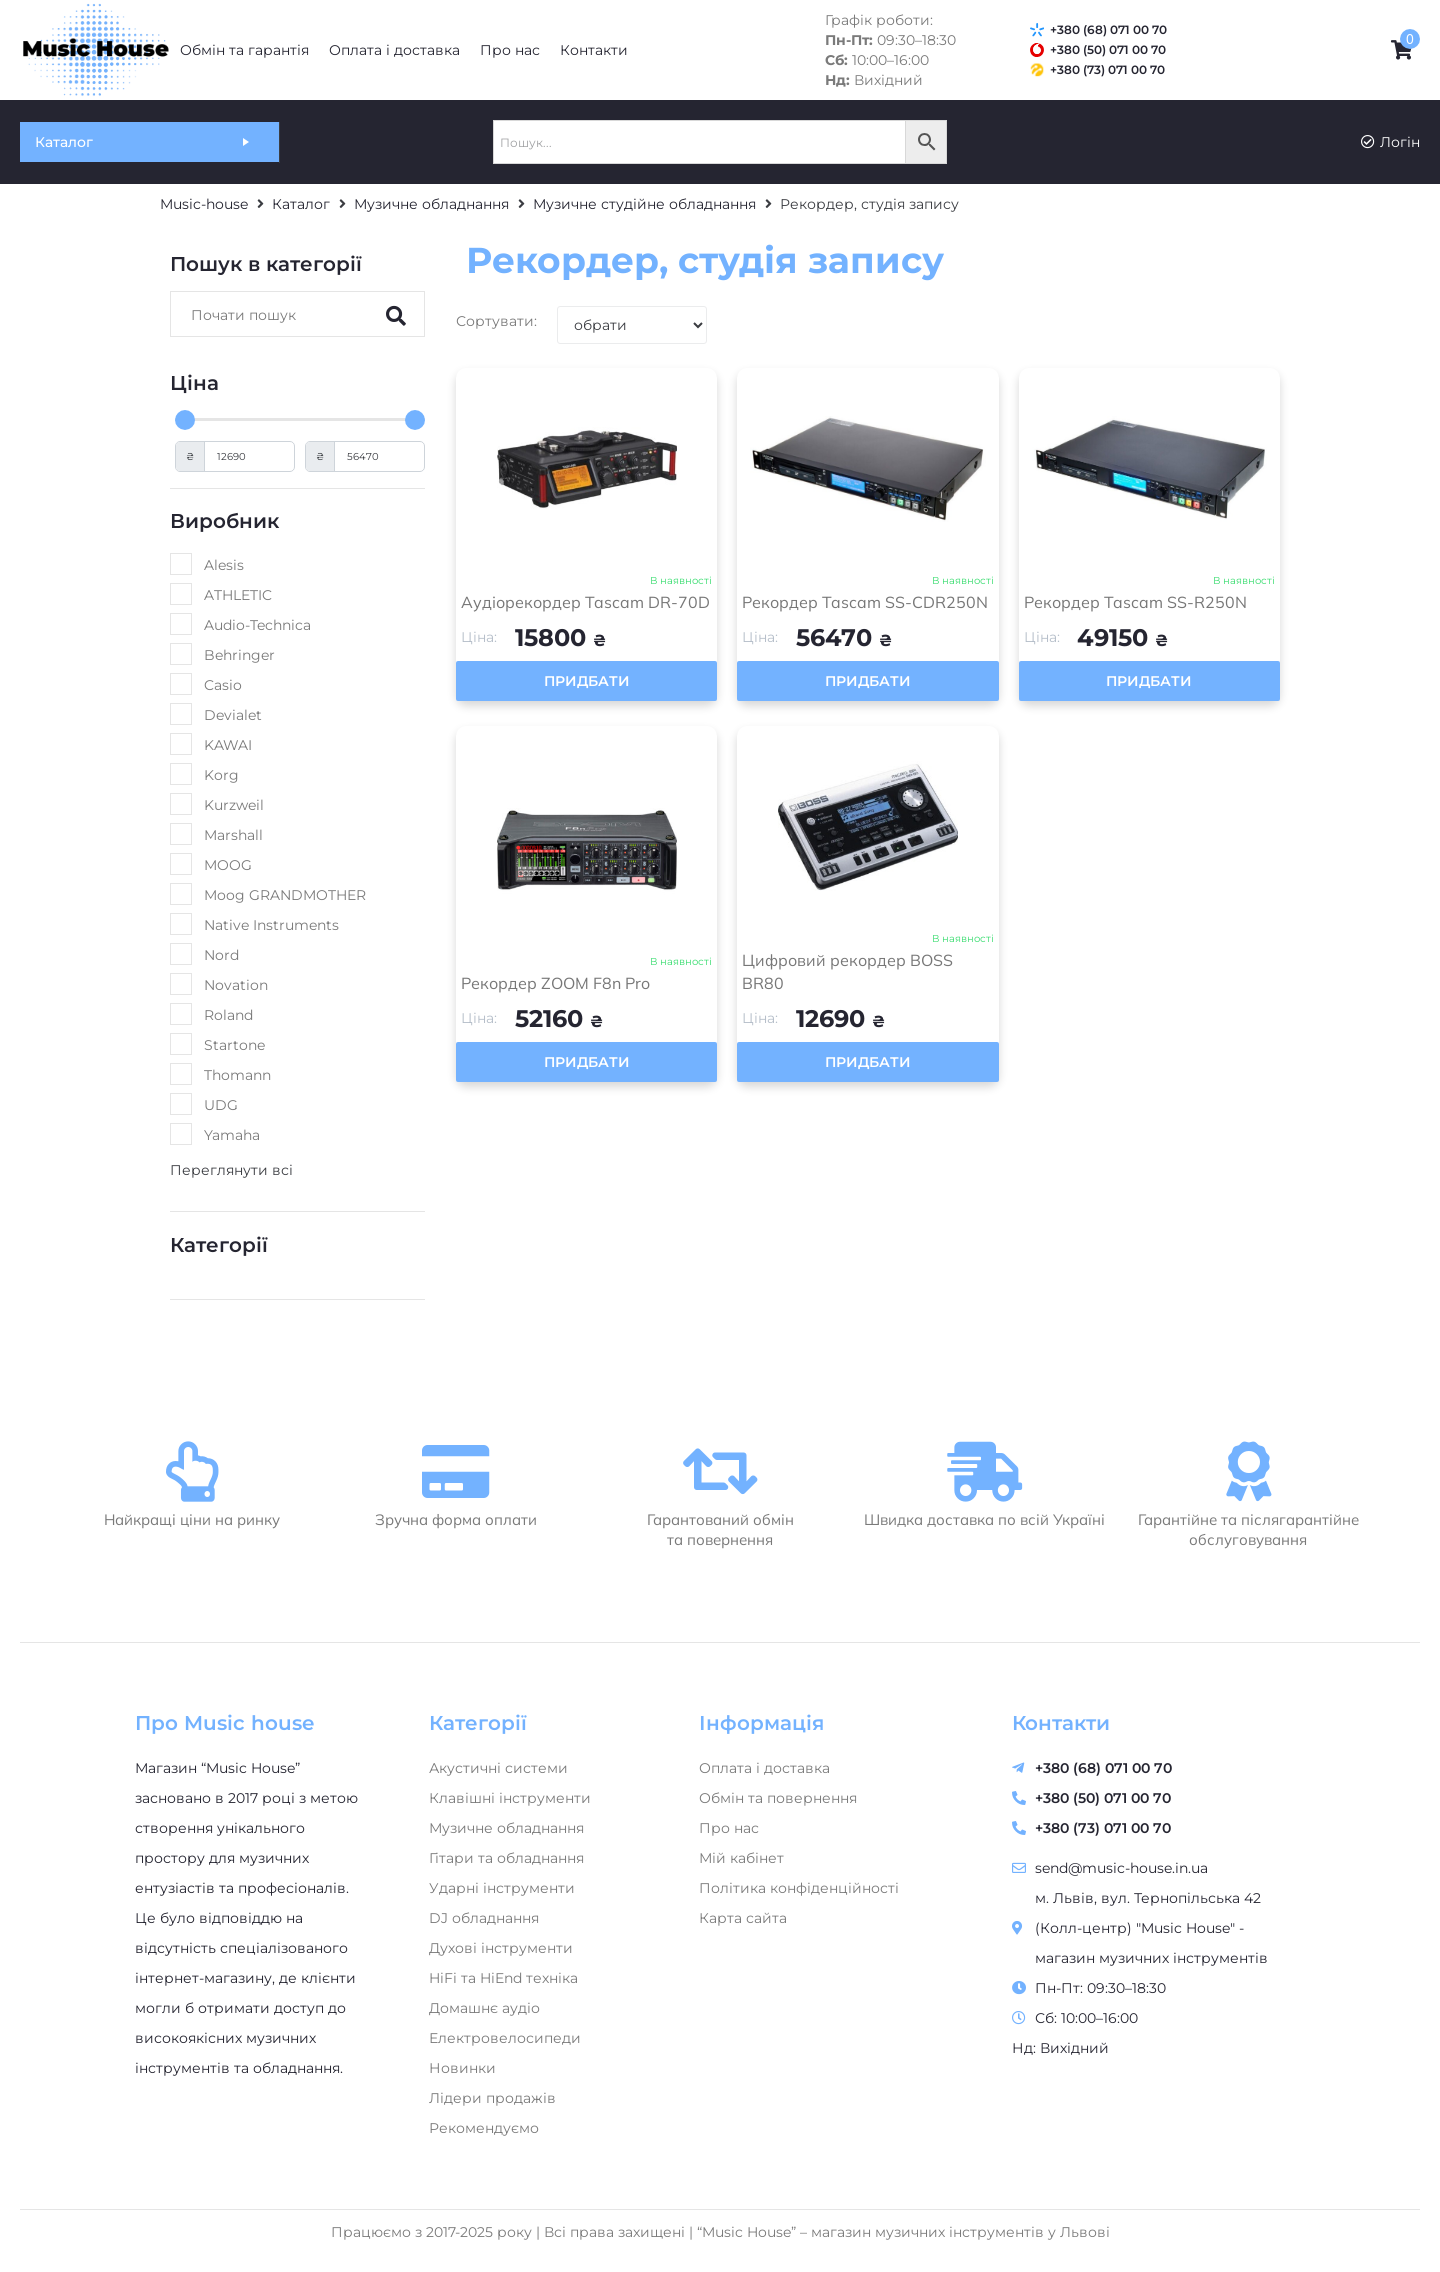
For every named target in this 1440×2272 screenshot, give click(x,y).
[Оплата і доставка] (394, 50)
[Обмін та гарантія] (244, 50)
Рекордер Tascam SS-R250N (1135, 602)
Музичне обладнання (431, 204)
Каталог (301, 204)
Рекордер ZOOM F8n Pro (555, 983)
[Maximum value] (379, 456)
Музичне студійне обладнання (644, 204)
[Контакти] (594, 50)
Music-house (204, 204)
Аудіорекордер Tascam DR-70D (585, 602)
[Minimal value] (300, 420)
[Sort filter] (632, 325)
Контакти (1061, 1723)
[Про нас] (510, 50)
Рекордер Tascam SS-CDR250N (865, 602)
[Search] (277, 314)
